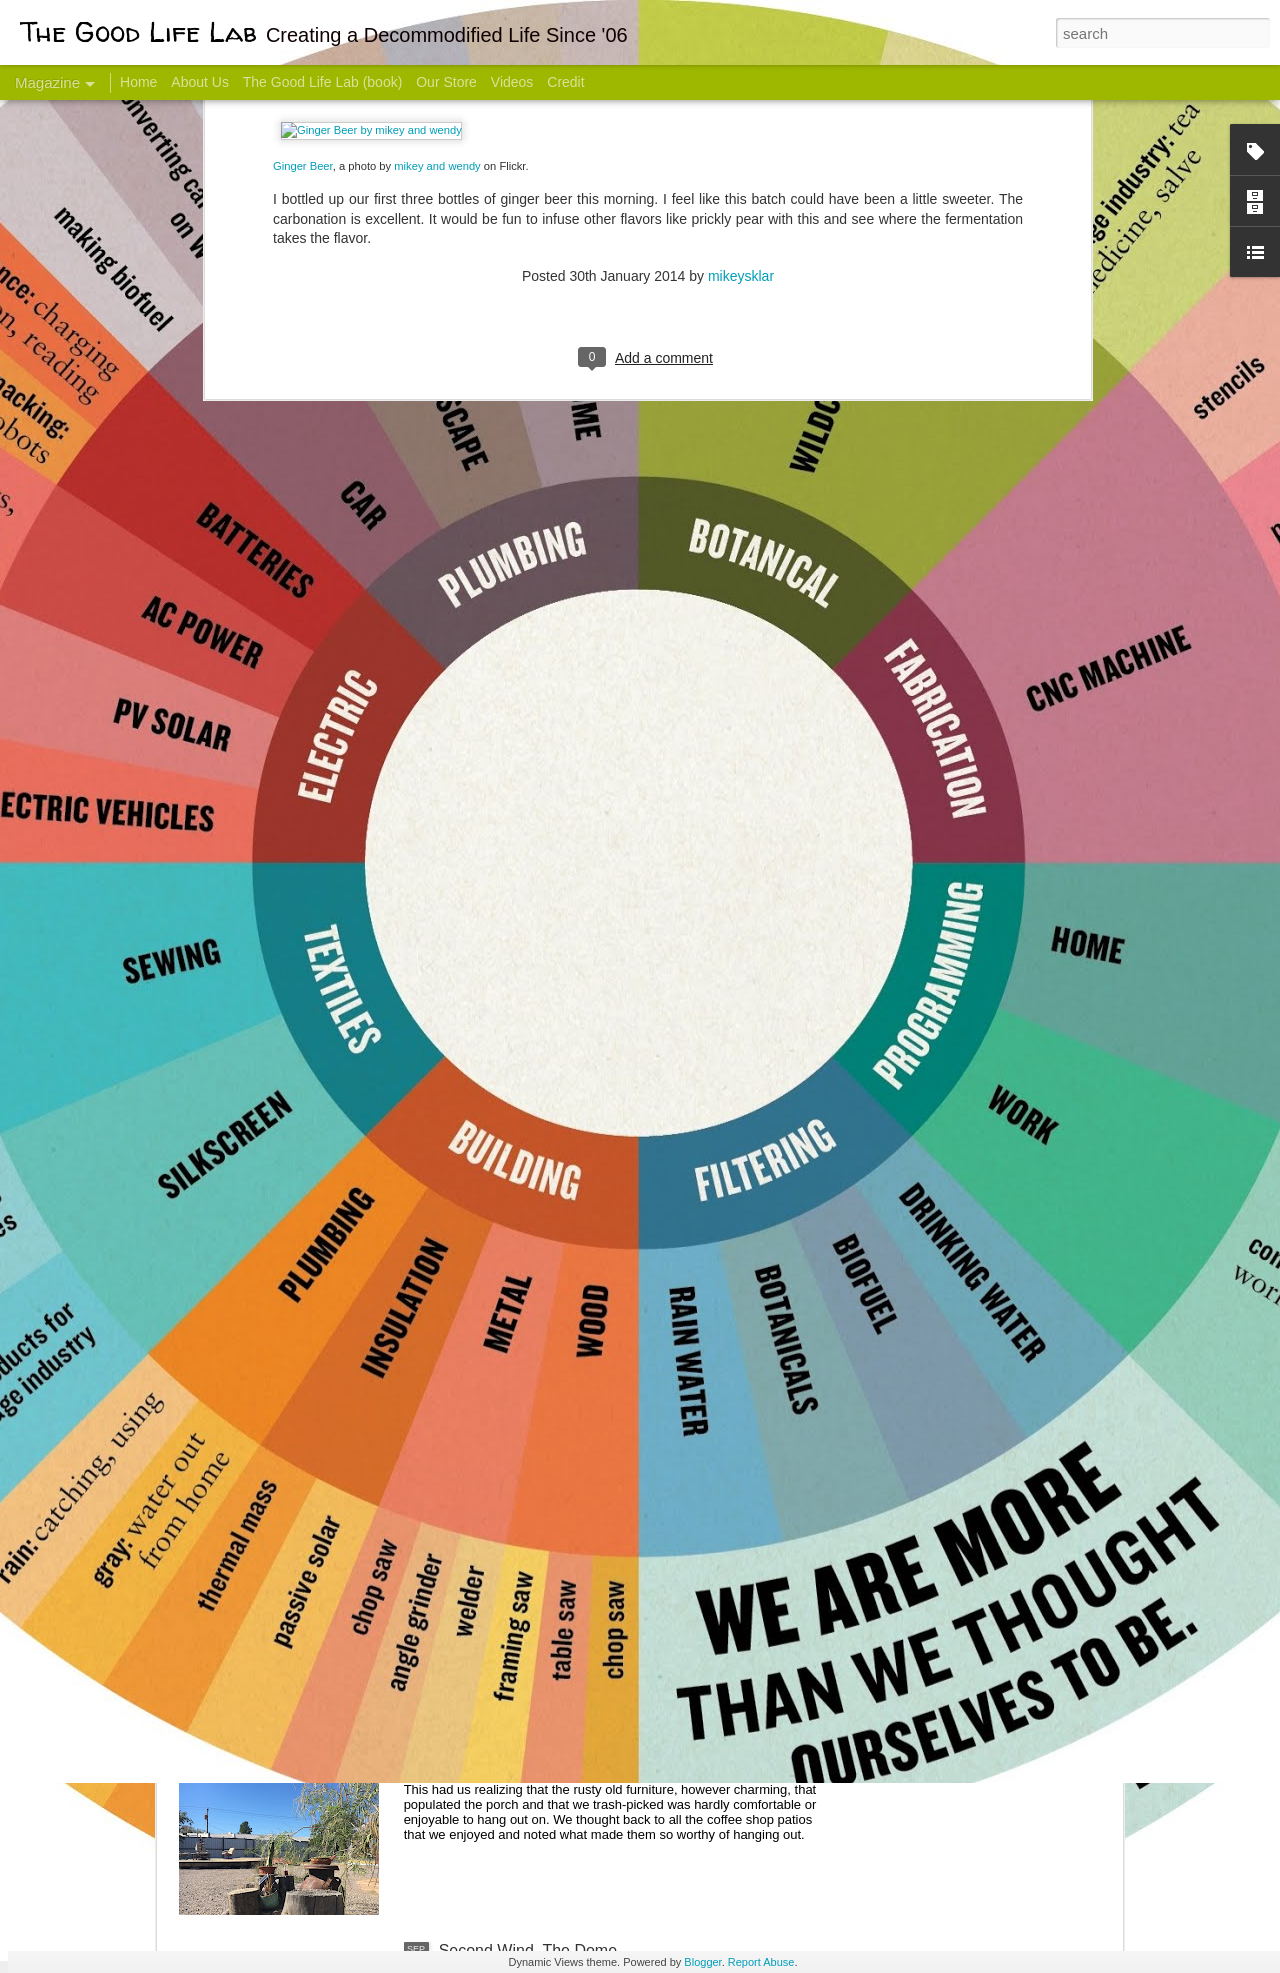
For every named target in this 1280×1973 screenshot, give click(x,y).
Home (138, 82)
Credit (565, 82)
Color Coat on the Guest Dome (324, 1182)
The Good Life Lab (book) (323, 82)
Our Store (446, 82)
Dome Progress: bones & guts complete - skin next (619, 1496)
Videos (512, 82)
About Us (200, 82)
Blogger (702, 1962)
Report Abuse (761, 1962)
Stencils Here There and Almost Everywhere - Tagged (629, 1723)
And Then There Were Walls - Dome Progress (602, 1269)
